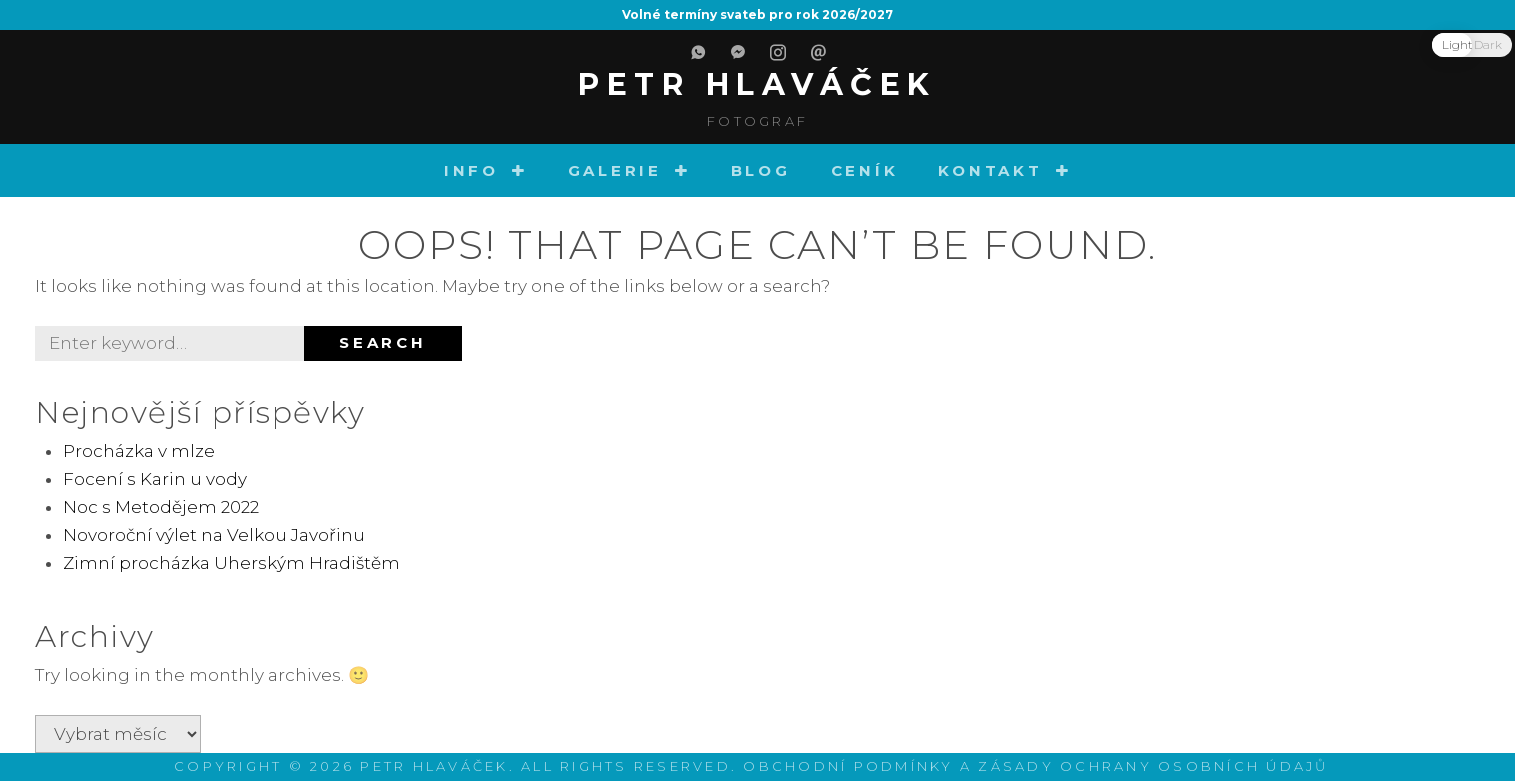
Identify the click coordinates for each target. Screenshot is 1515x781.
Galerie (615, 170)
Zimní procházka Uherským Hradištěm (231, 563)
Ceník (865, 170)
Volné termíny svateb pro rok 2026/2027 (757, 14)
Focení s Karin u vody (155, 479)
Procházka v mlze (139, 451)
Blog (761, 170)
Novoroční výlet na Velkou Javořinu (214, 535)
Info (471, 170)
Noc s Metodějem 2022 (161, 507)
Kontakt (990, 170)
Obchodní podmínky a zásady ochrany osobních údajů (1035, 766)
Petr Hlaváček (757, 84)
